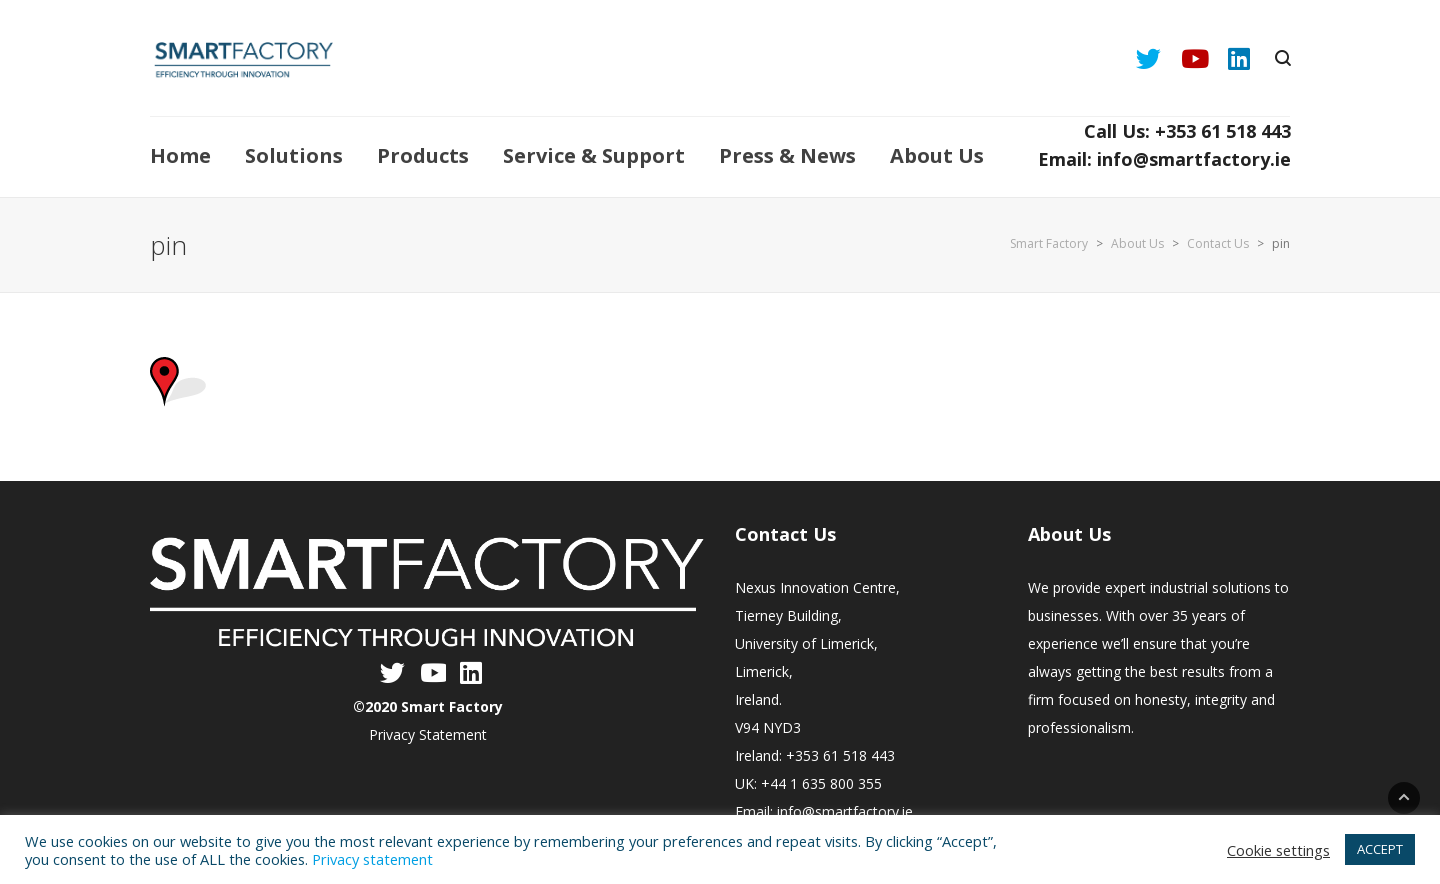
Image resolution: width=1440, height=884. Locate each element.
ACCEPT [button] (1380, 849)
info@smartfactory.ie (845, 811)
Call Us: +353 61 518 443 (1187, 131)
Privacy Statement (428, 734)
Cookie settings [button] (1278, 850)
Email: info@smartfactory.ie (1164, 159)
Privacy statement (372, 859)
